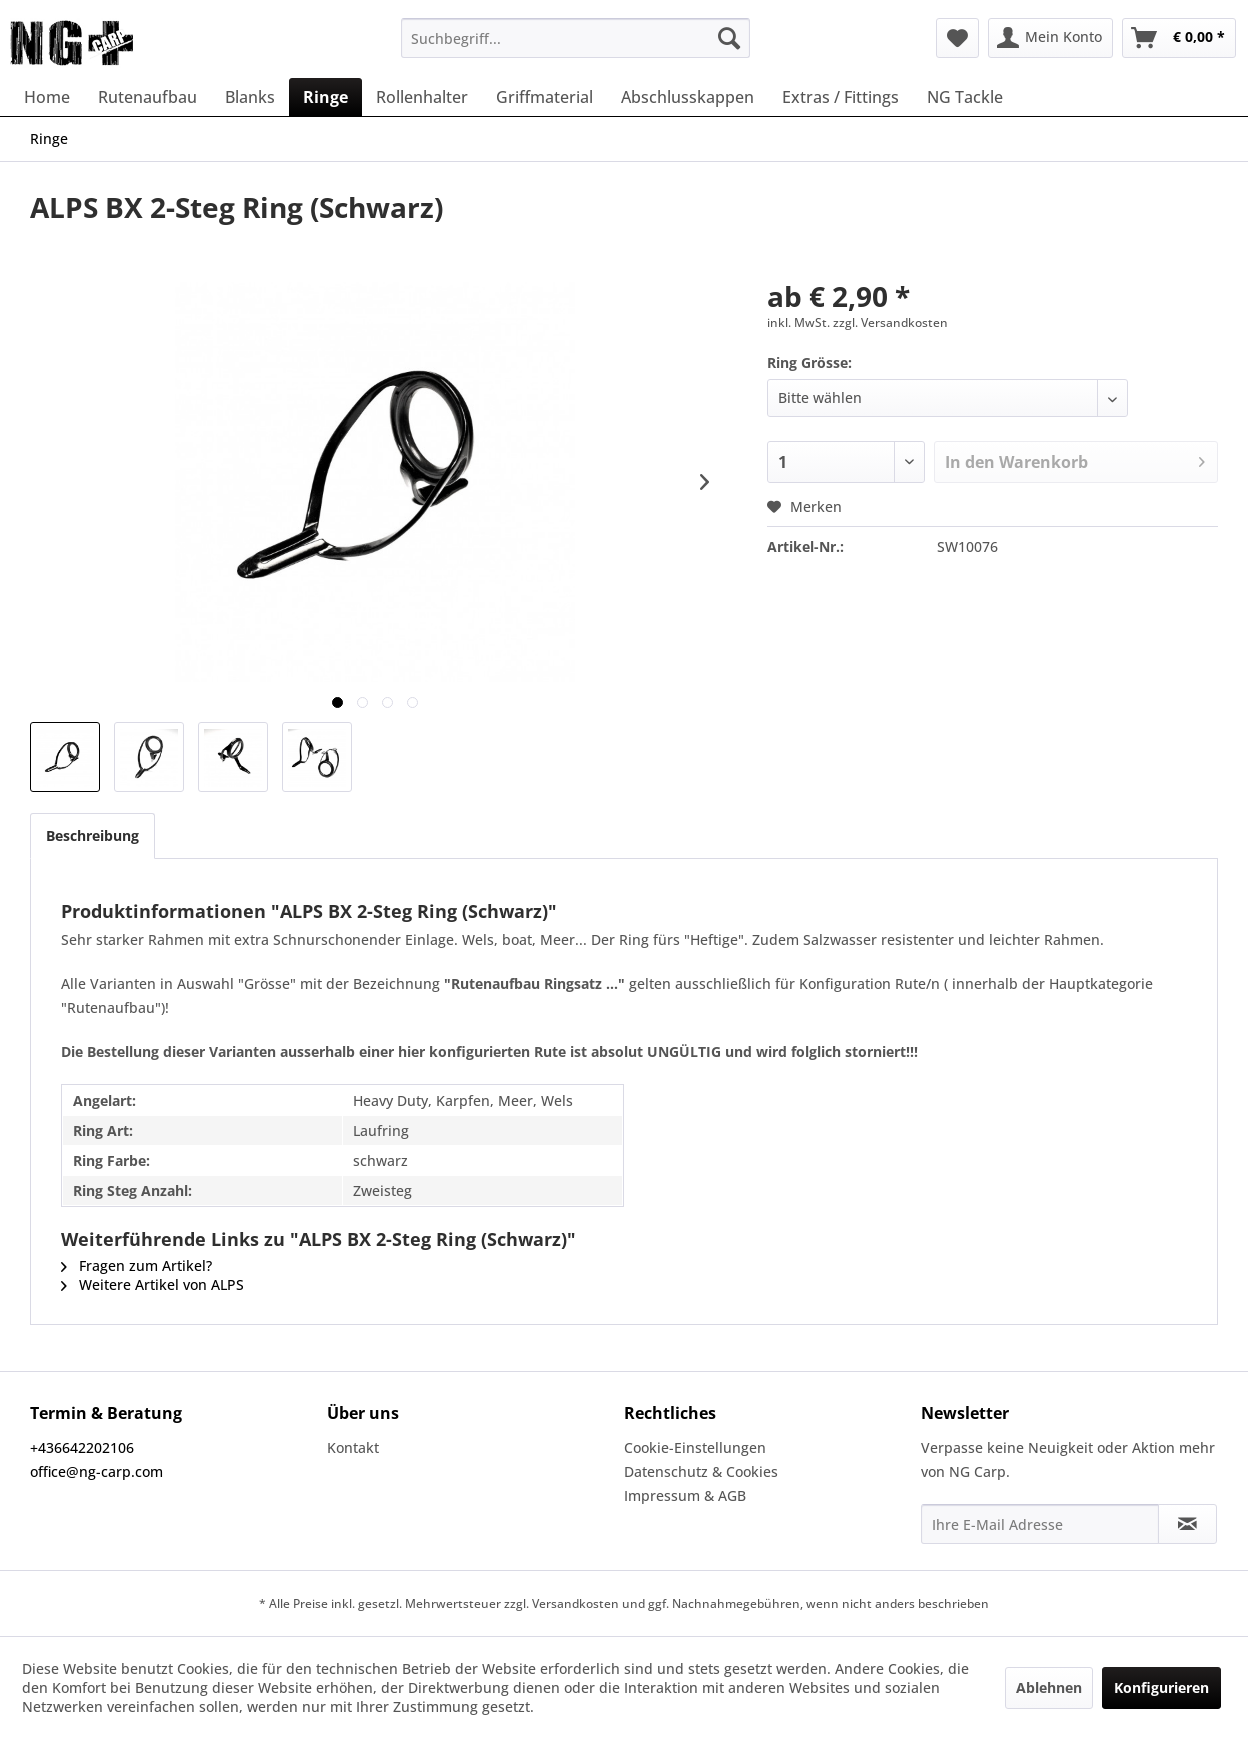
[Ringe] (325, 97)
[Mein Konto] (1050, 38)
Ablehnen (1049, 1687)
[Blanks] (250, 97)
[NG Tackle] (965, 97)
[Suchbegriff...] (575, 38)
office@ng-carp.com (96, 1471)
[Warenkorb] (1179, 38)
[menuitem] (575, 38)
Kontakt (353, 1447)
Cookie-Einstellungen (695, 1447)
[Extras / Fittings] (840, 97)
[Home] (47, 97)
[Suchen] (729, 38)
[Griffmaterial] (544, 97)
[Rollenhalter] (422, 97)
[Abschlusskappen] (687, 97)
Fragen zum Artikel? (136, 1265)
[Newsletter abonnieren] (1187, 1524)
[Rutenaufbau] (147, 97)
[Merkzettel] (957, 38)
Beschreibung (92, 835)
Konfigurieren (1161, 1687)
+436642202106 (82, 1447)
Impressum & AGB (685, 1495)
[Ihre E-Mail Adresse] (1040, 1524)
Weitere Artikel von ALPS (152, 1284)
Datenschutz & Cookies (701, 1471)
